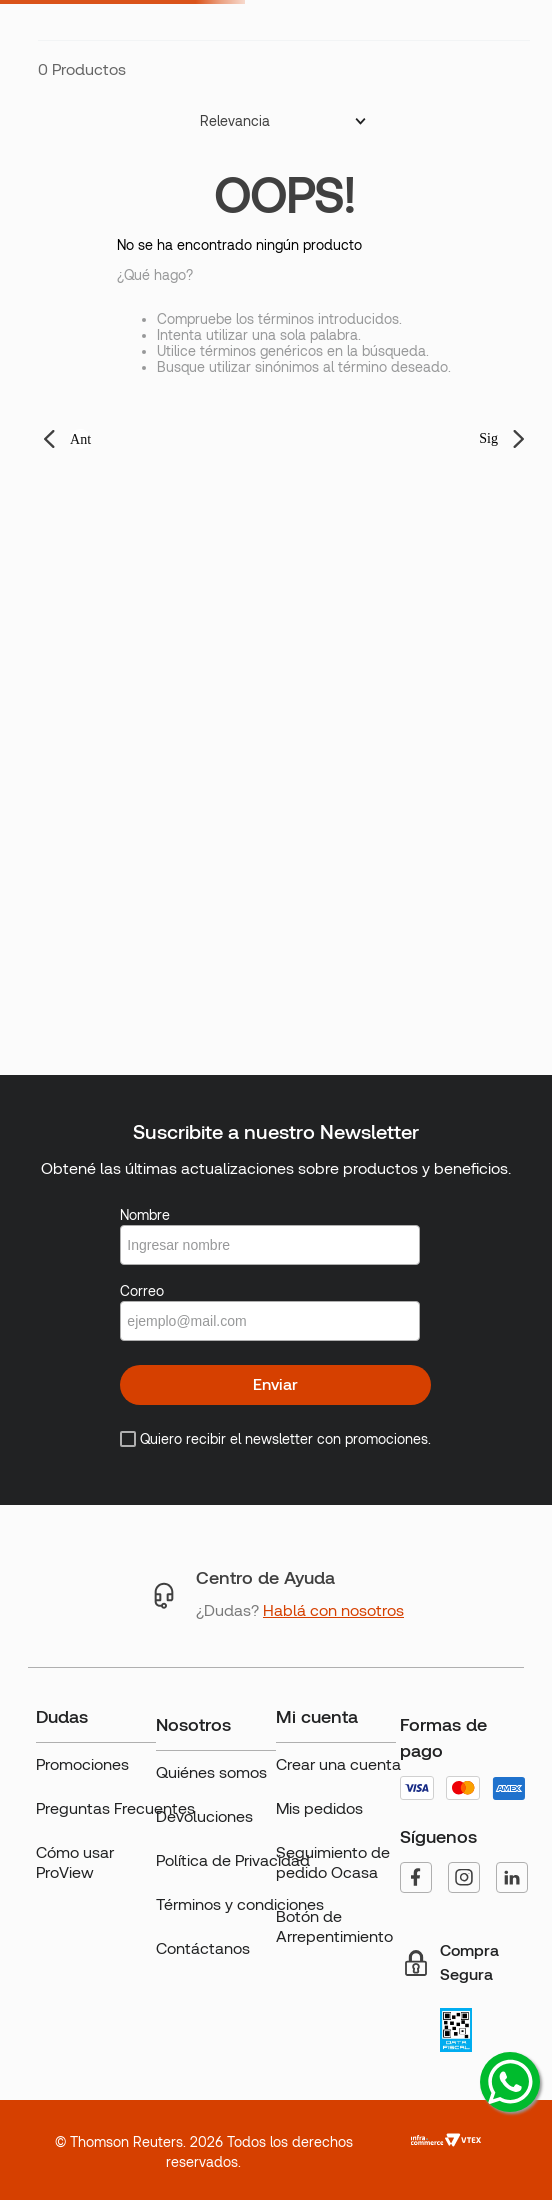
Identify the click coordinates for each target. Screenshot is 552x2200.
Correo (142, 1291)
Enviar (275, 1384)
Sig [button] (488, 438)
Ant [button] (80, 439)
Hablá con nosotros (333, 1610)
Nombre (145, 1215)
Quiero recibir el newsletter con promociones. (285, 1439)
